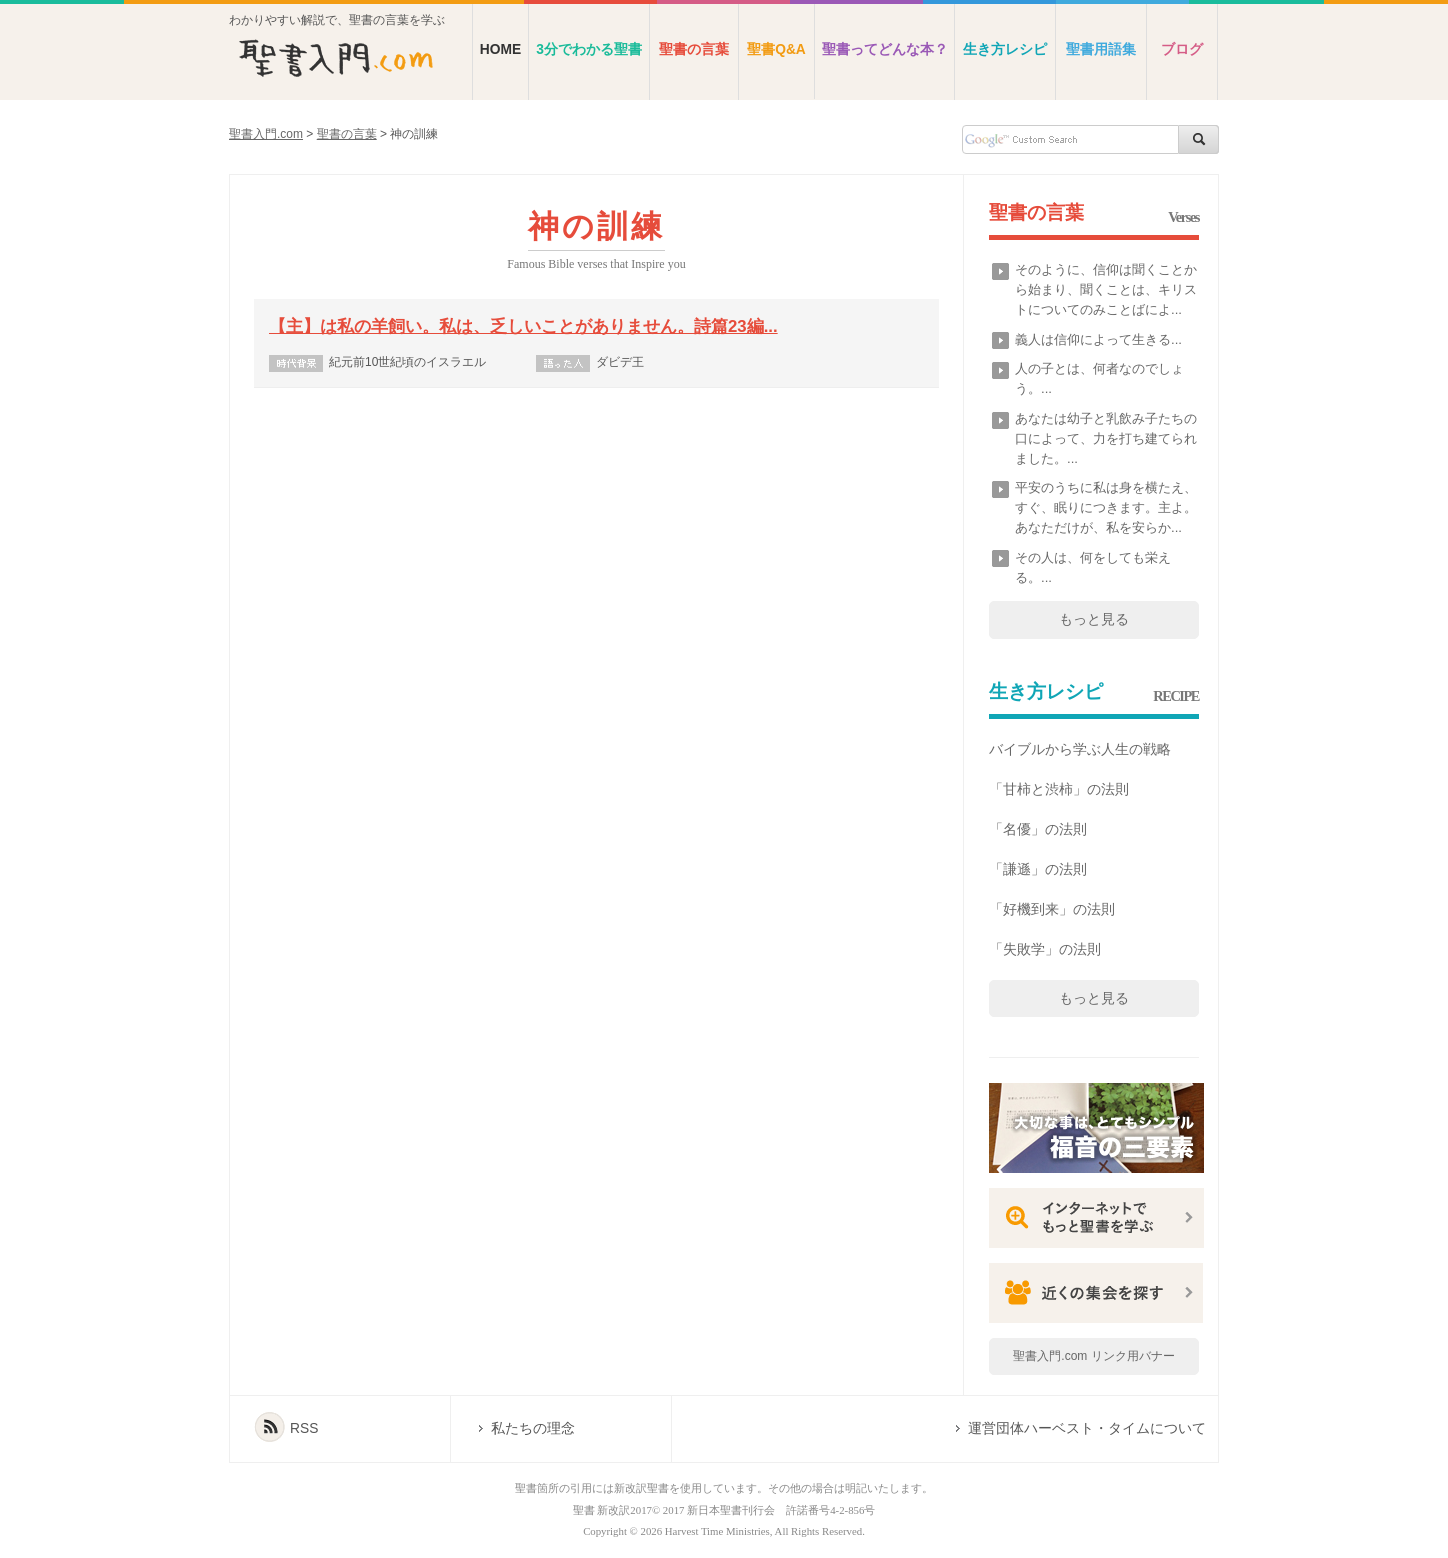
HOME (500, 49)
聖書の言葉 (694, 49)
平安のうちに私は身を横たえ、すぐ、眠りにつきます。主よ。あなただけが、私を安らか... (1106, 507)
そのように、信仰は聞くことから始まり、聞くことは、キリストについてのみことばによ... (1106, 289)
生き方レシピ (1005, 49)
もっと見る (1094, 619)
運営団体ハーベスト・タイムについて (1087, 1428)
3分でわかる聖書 (589, 49)
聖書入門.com (266, 134)
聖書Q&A (776, 49)
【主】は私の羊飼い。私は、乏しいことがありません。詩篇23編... (523, 326)
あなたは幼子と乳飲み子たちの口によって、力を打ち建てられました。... (1106, 438)
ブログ (1182, 49)
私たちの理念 (533, 1428)
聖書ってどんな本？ (885, 49)
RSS (304, 1428)
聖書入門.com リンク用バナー (1093, 1356)
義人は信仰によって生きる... (1098, 339)
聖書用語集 (1101, 49)
